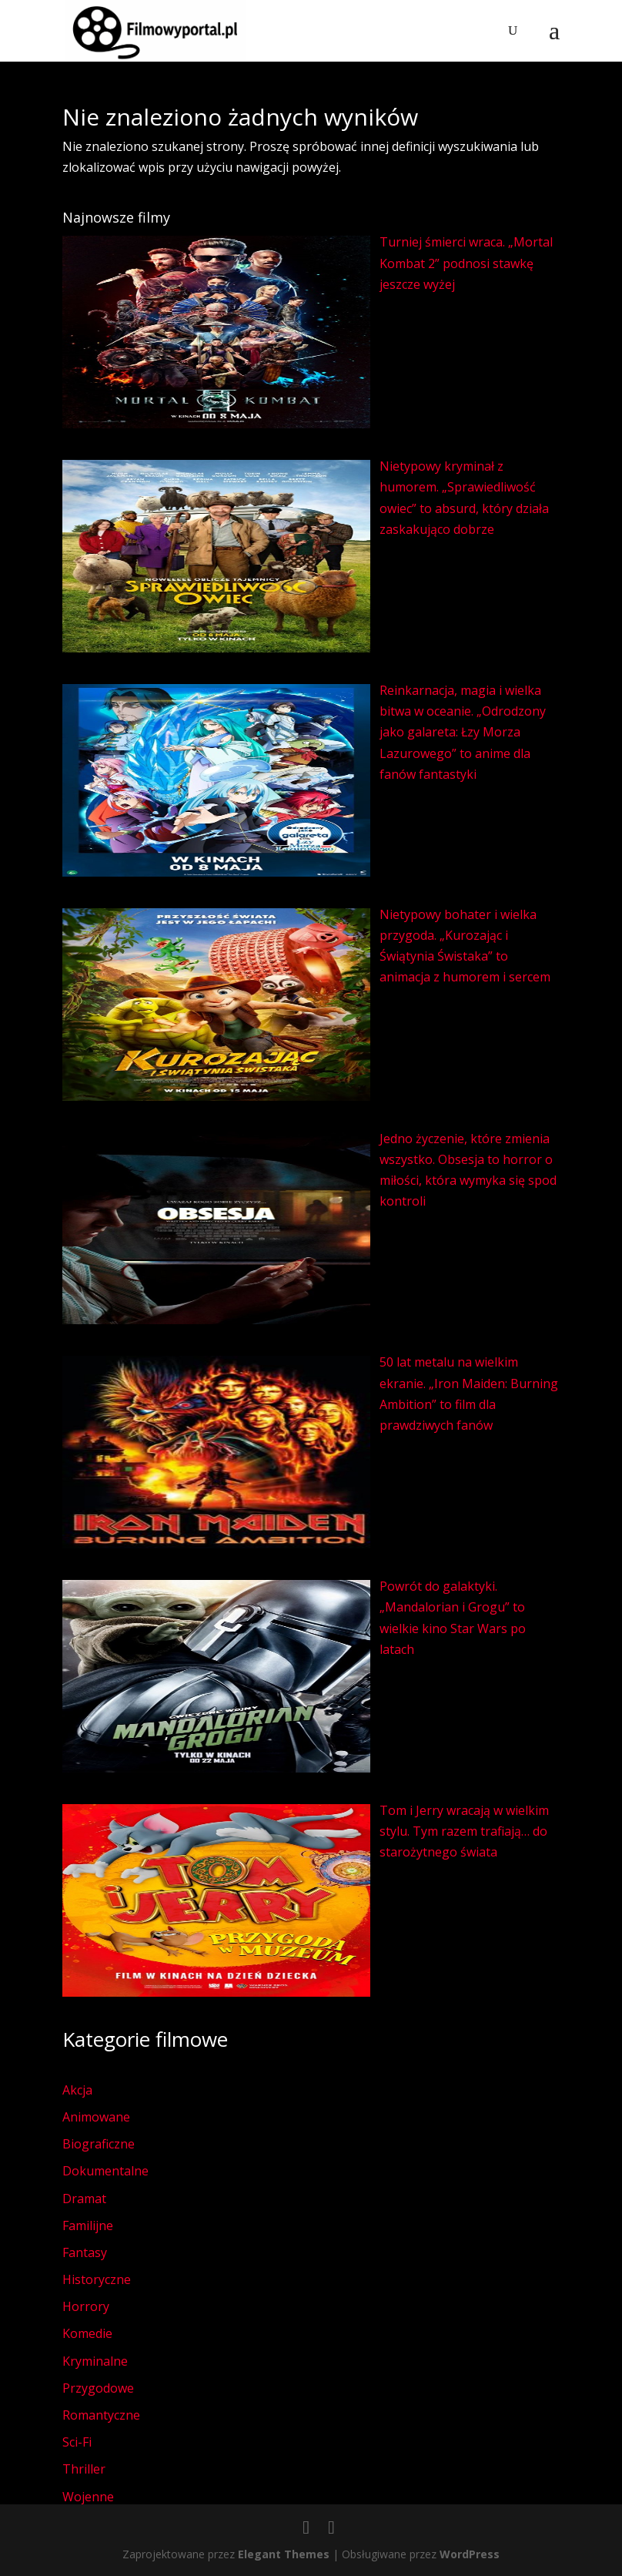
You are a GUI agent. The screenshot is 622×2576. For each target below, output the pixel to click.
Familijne (87, 2225)
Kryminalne (95, 2361)
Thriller (83, 2468)
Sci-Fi (77, 2441)
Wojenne (88, 2496)
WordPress (470, 2554)
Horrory (85, 2306)
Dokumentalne (105, 2170)
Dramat (84, 2198)
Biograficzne (98, 2143)
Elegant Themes (283, 2554)
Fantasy (84, 2252)
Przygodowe (98, 2388)
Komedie (87, 2333)
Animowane (96, 2116)
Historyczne (96, 2279)
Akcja (77, 2089)
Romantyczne (101, 2415)
